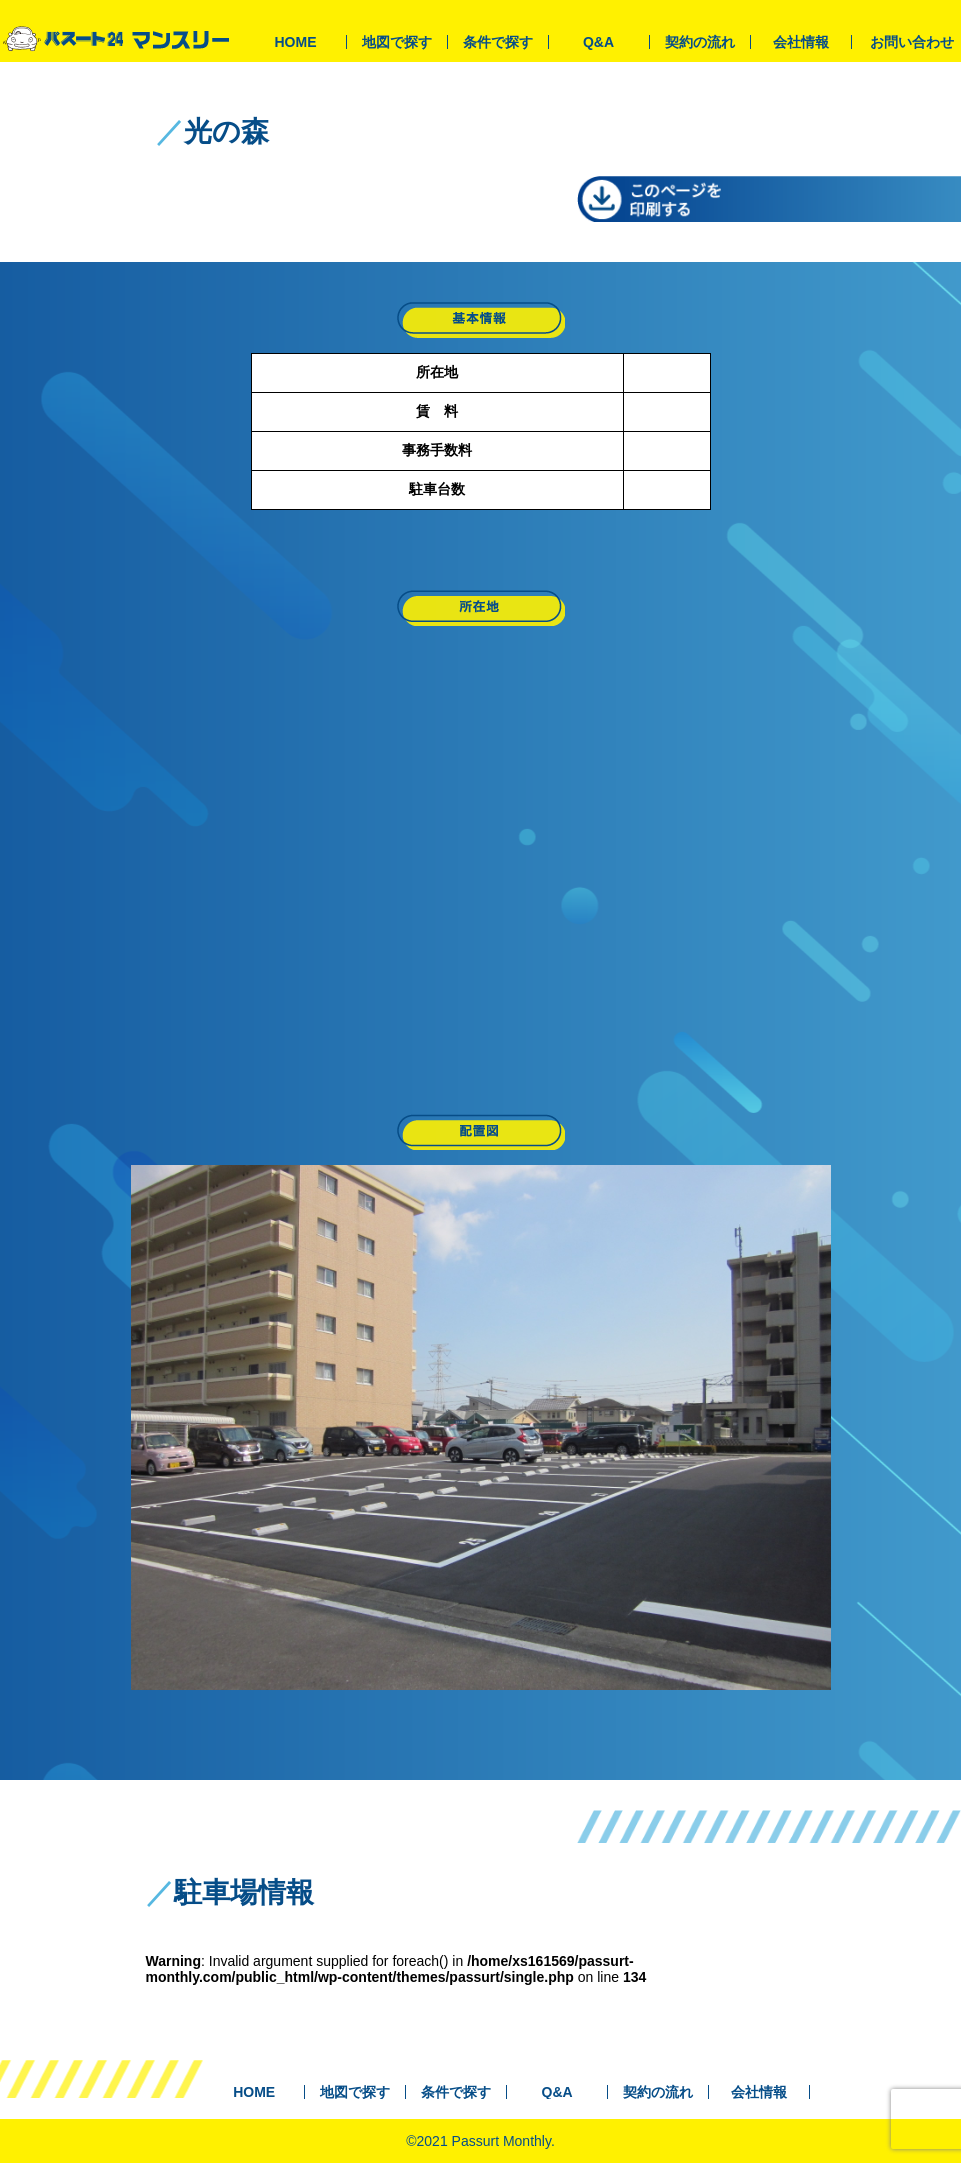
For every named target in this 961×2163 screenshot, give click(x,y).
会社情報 (801, 42)
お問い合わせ (912, 42)
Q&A (598, 42)
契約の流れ (700, 42)
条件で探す (498, 42)
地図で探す (397, 42)
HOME (296, 42)
